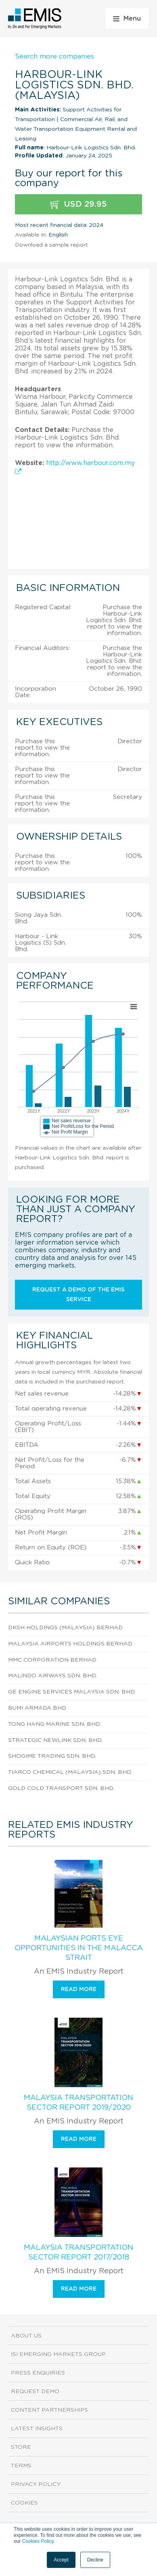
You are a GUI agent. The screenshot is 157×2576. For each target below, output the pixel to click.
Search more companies (54, 56)
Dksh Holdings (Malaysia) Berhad (65, 1628)
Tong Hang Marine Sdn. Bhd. (54, 1724)
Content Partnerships (49, 2410)
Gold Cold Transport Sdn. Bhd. (61, 1788)
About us (26, 2336)
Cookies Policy (38, 2541)
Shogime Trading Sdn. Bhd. (52, 1756)
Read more (78, 1989)
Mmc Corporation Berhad (52, 1660)
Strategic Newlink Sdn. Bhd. (55, 1740)
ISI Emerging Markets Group (58, 2354)
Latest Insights (37, 2428)
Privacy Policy (36, 2484)
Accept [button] (61, 2560)
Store (21, 2447)
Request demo (35, 2391)
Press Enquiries (38, 2373)
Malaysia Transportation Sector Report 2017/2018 (78, 2252)
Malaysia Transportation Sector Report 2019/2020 (78, 2102)
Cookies (24, 2503)
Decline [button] (95, 2560)
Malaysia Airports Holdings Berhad (70, 1644)
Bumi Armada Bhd (37, 1708)
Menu (127, 18)
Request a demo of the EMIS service (78, 1294)
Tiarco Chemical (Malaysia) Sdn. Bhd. (70, 1772)
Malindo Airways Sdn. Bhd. (52, 1676)
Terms (21, 2466)
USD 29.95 (78, 204)
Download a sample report (51, 245)
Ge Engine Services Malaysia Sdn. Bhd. (72, 1692)
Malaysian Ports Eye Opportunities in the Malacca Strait (79, 1948)
